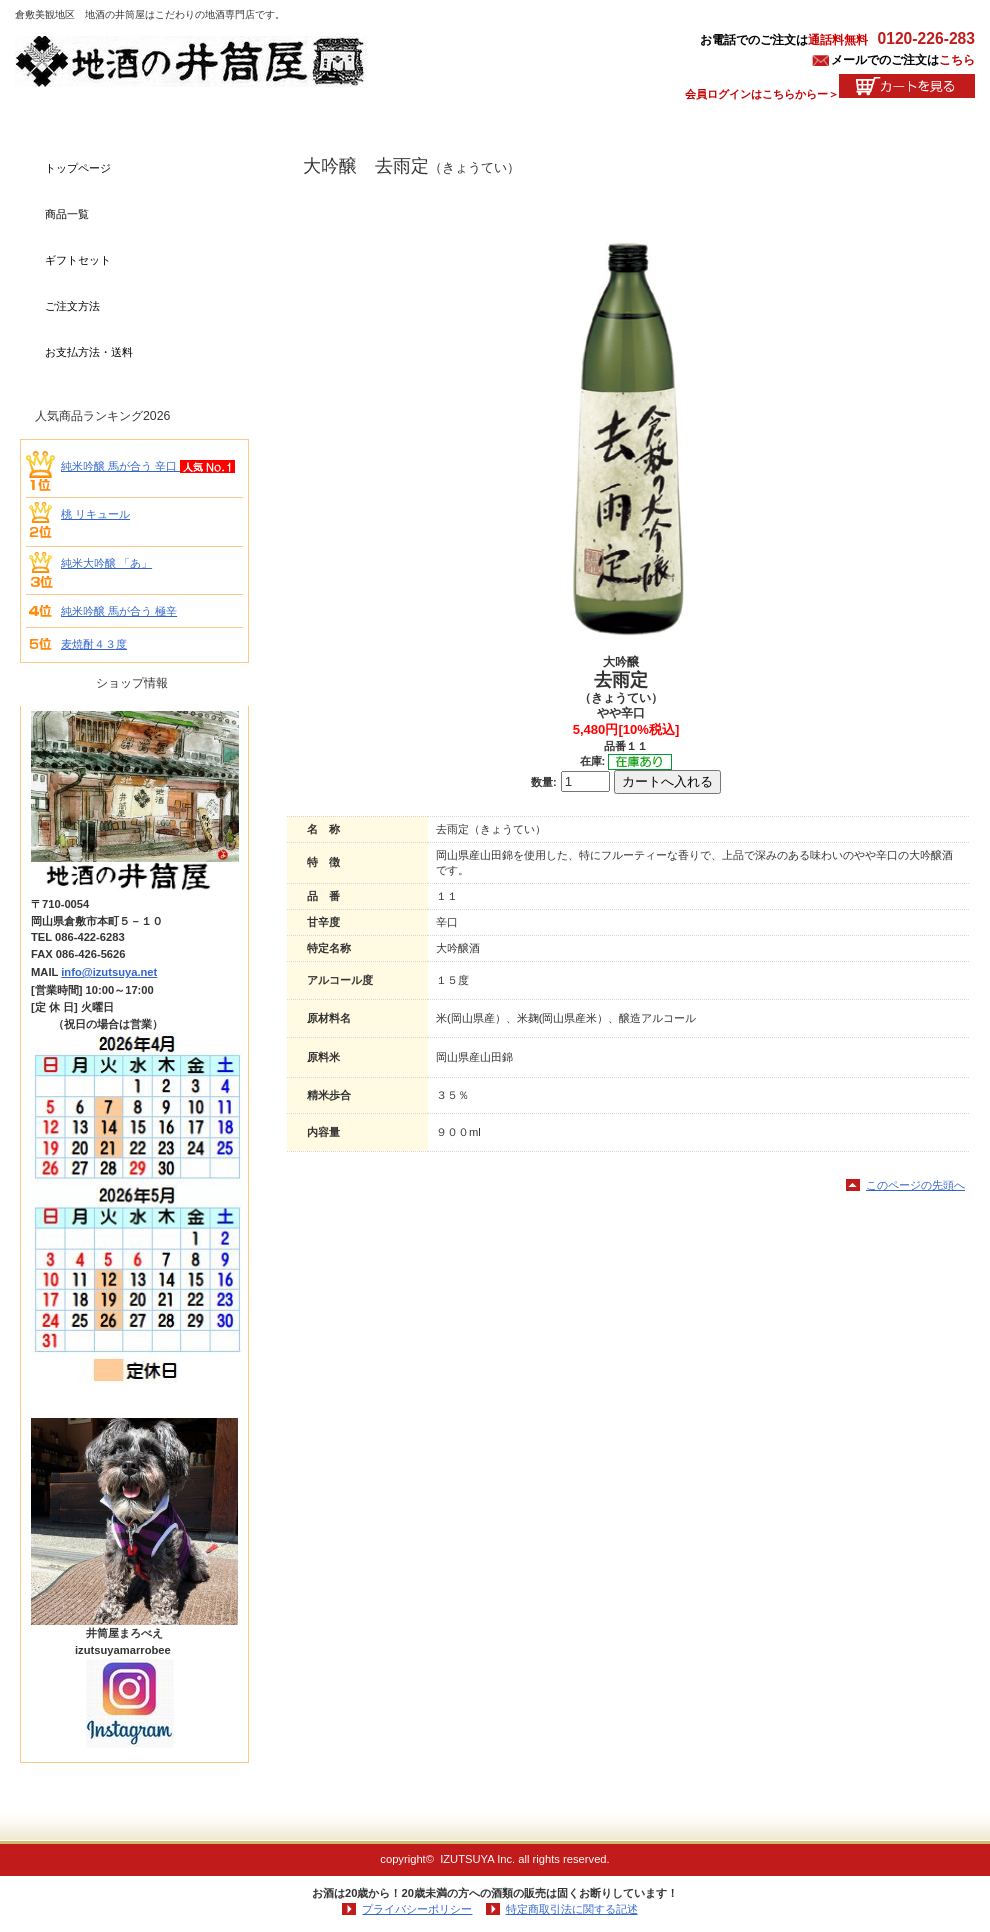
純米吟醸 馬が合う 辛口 (120, 466)
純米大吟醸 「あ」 (106, 563)
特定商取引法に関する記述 (572, 1909)
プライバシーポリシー (417, 1909)
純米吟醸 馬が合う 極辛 (119, 611)
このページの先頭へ (915, 1185)
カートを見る (907, 86)
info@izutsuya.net (109, 972)
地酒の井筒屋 (215, 61)
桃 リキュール (95, 514)
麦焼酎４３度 (94, 644)
